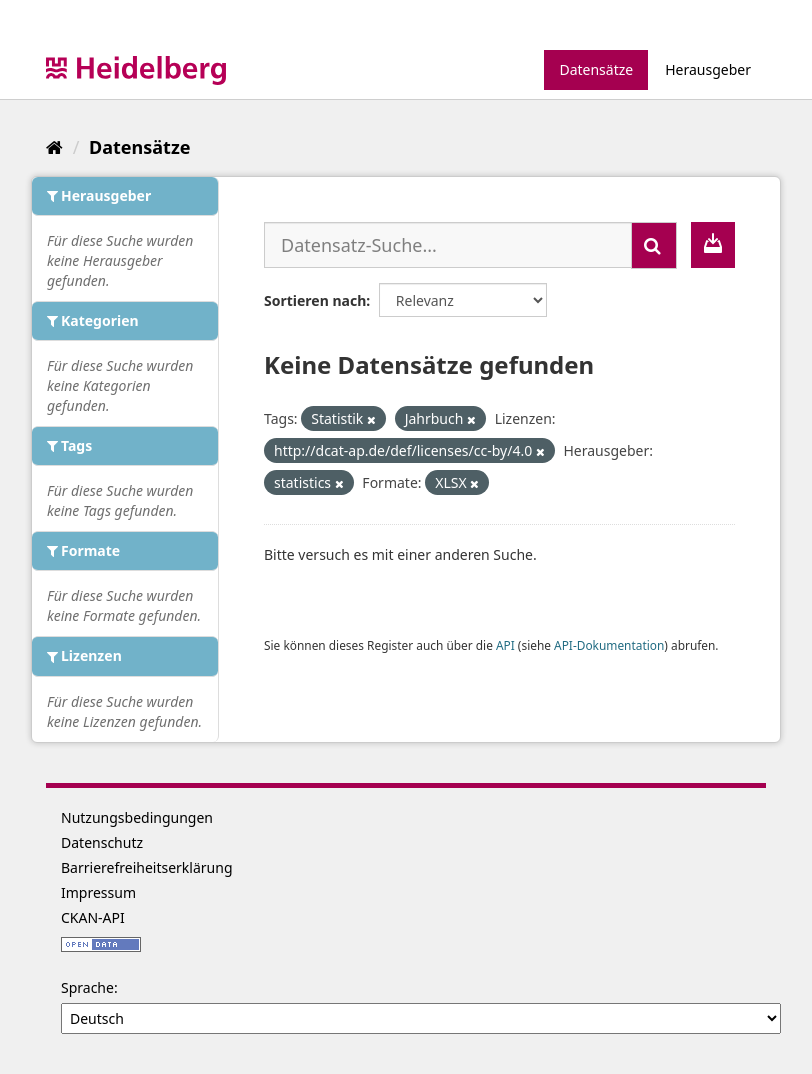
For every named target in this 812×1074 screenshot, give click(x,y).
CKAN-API (93, 917)
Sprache (87, 987)
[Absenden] (654, 245)
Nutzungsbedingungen (137, 817)
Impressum (98, 892)
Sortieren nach (315, 300)
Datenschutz (102, 842)
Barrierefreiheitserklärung (147, 867)
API (505, 645)
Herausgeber (708, 69)
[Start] (54, 147)
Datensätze (596, 69)
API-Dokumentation (609, 645)
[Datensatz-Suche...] (448, 245)
